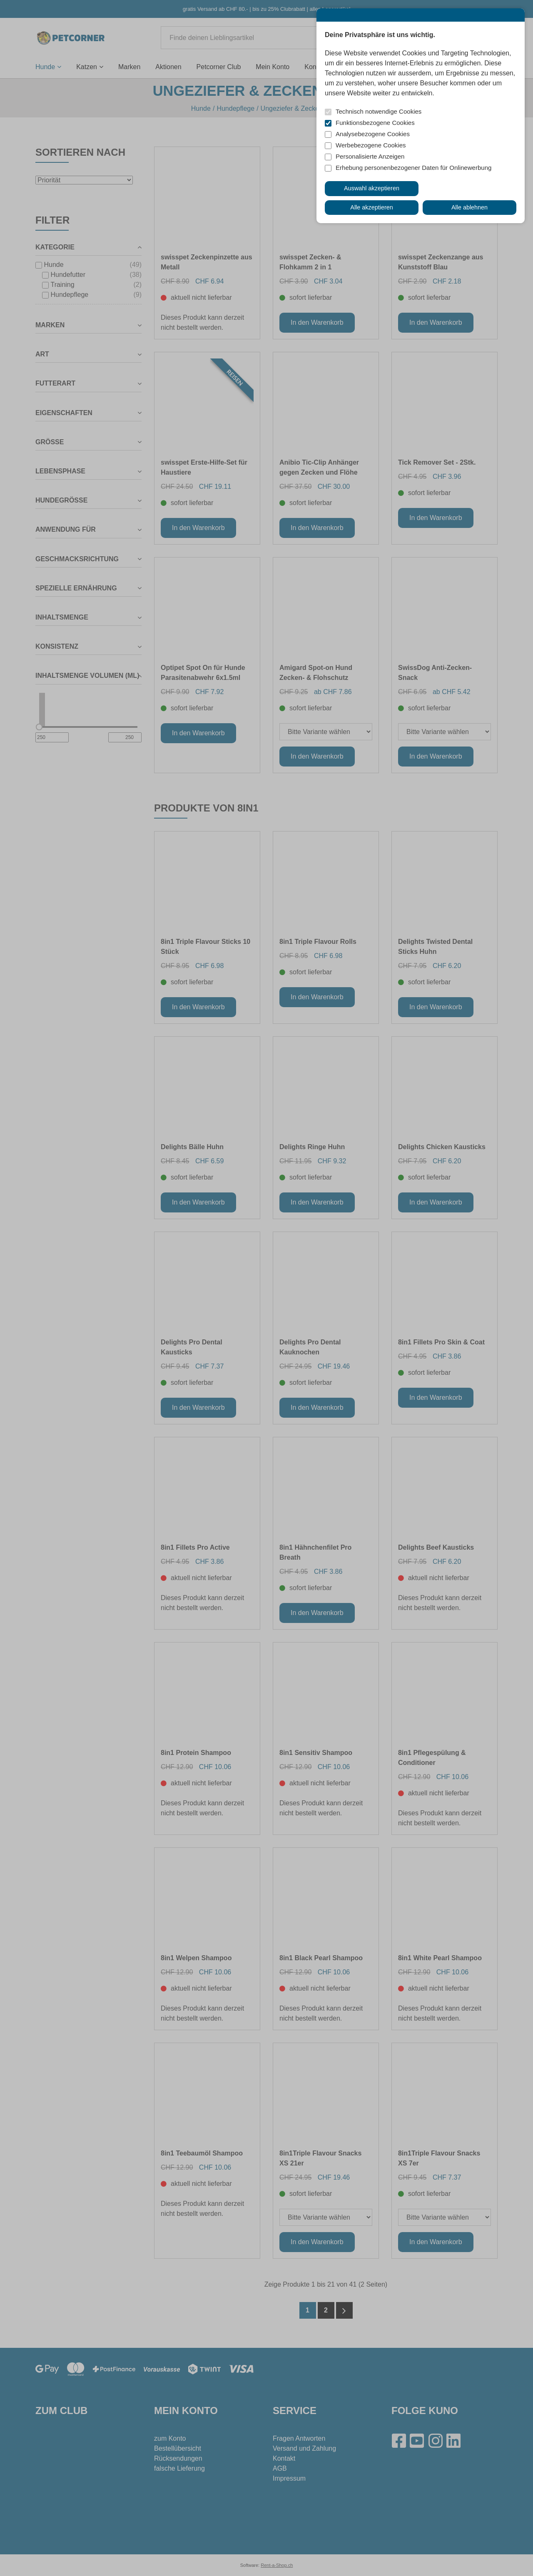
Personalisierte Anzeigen (370, 156)
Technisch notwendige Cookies (378, 111)
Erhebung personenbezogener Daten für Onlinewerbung (413, 167)
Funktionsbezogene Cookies (375, 122)
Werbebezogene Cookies (371, 145)
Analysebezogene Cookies (373, 133)
